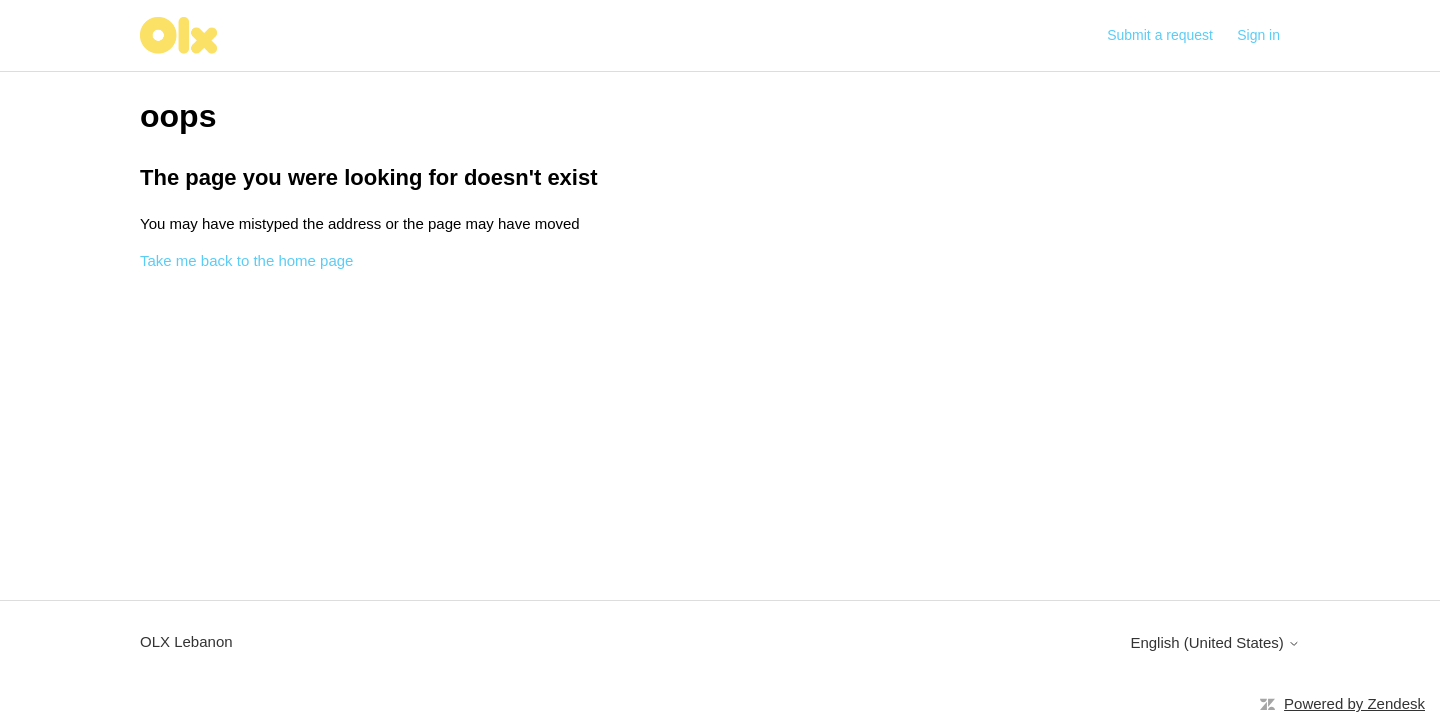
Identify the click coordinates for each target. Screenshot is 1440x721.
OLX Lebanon (186, 641)
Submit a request (1160, 35)
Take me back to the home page (246, 260)
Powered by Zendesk (1354, 703)
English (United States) (1215, 642)
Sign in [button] (1258, 35)
